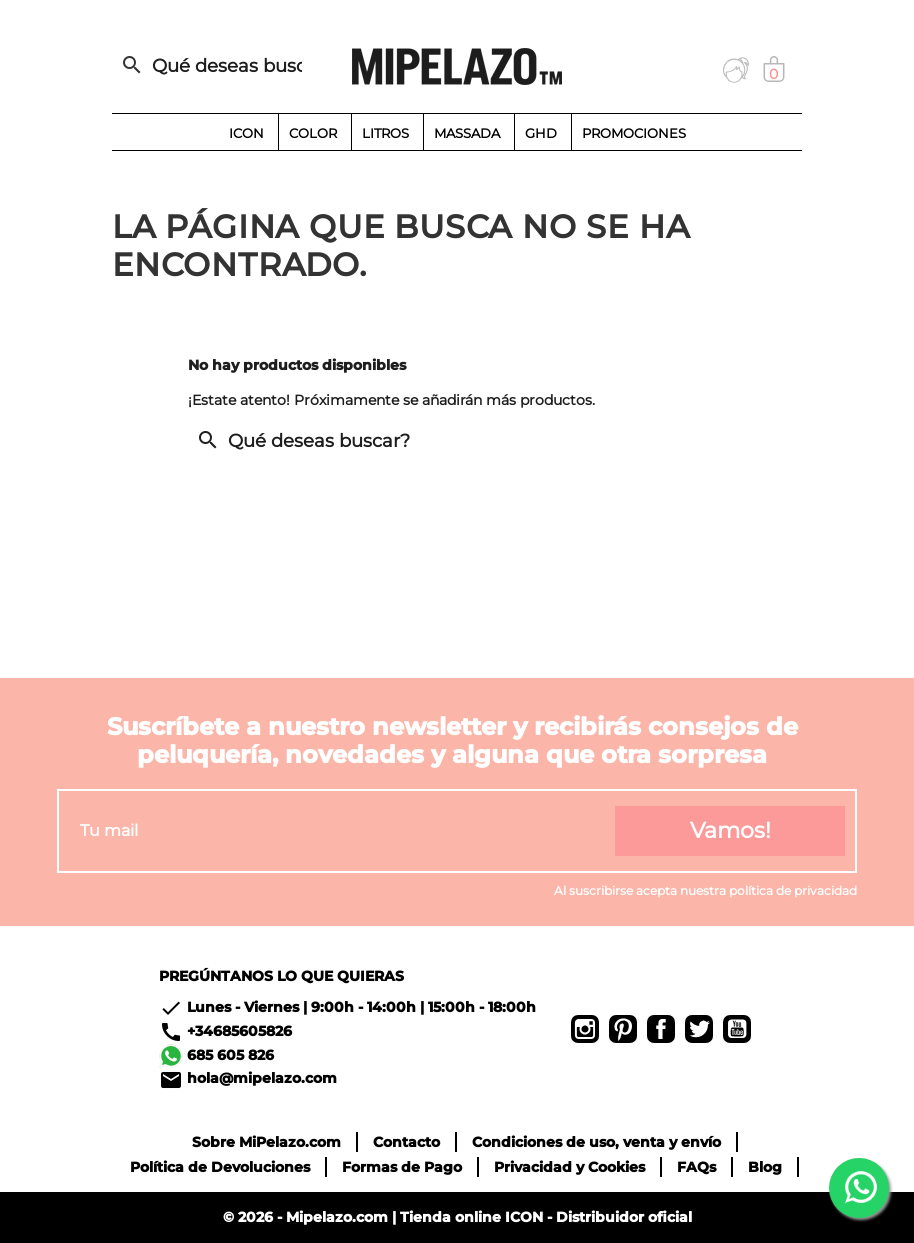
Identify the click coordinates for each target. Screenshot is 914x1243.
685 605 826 (230, 1054)
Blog (765, 1167)
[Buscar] (217, 66)
